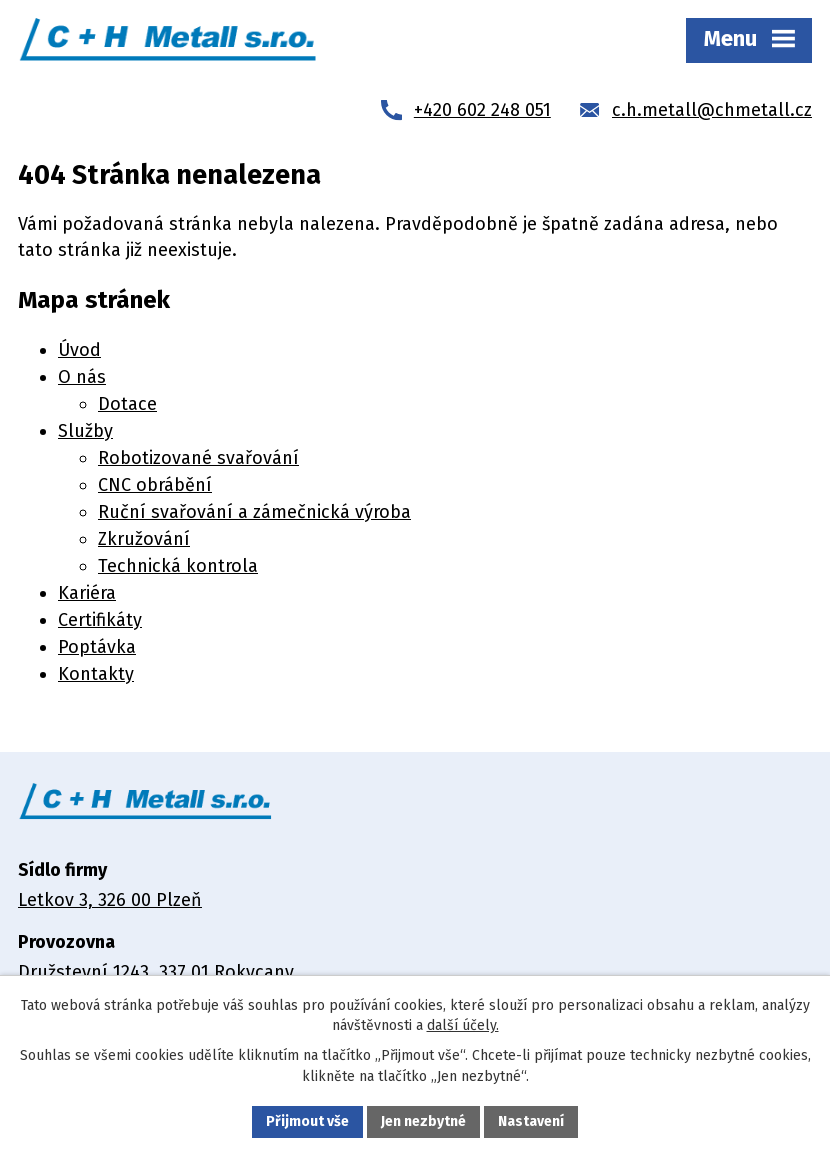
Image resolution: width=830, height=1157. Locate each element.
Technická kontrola (178, 566)
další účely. (463, 1025)
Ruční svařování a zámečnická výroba (254, 512)
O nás (82, 377)
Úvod (79, 350)
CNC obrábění (155, 485)
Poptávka (97, 647)
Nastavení (531, 1121)
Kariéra (87, 593)
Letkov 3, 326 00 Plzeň (110, 900)
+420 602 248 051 (482, 110)
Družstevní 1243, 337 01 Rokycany (156, 972)
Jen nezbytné (423, 1121)
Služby (85, 431)
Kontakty (96, 674)
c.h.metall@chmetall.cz (712, 110)
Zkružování (144, 539)
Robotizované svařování (198, 458)
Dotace (127, 404)
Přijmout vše (307, 1121)
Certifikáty (100, 620)
